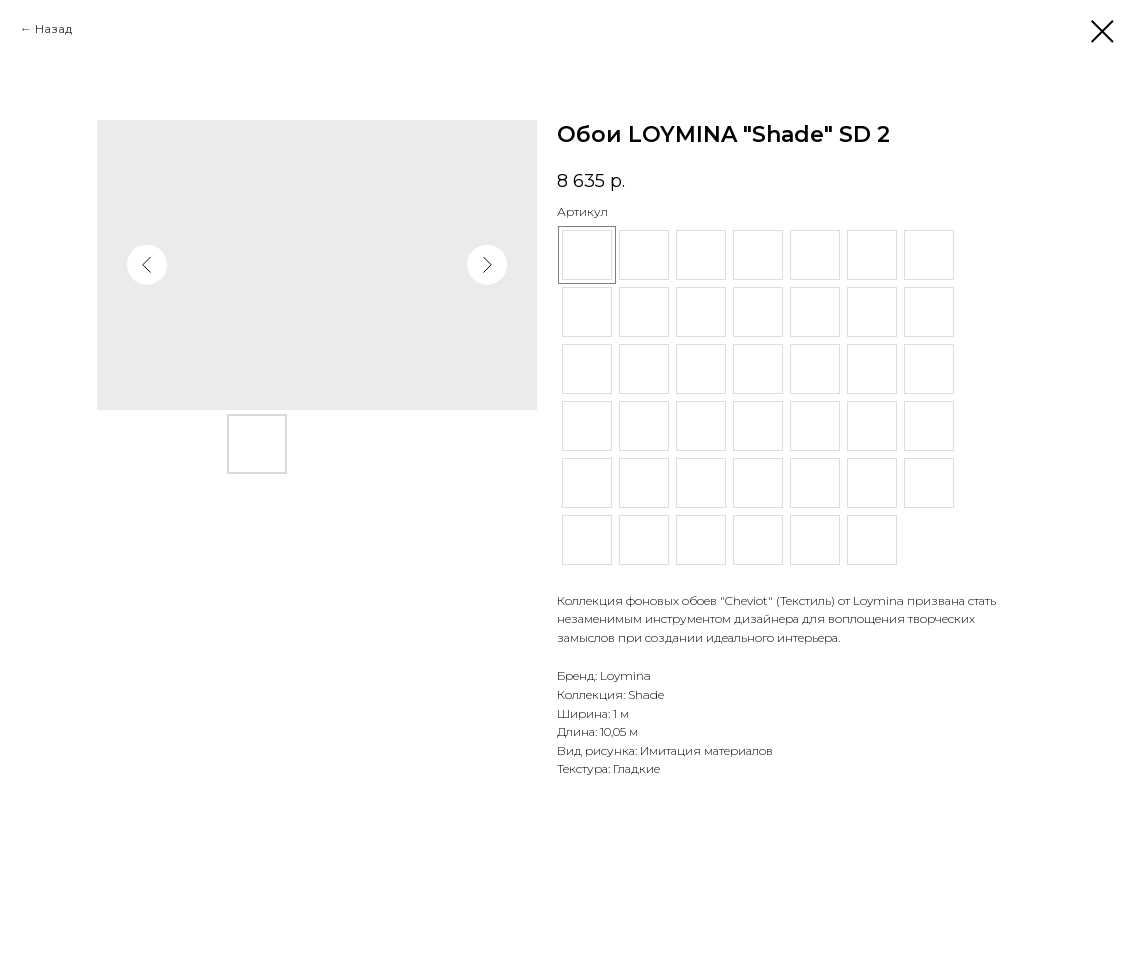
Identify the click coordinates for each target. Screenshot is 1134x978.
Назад (53, 28)
